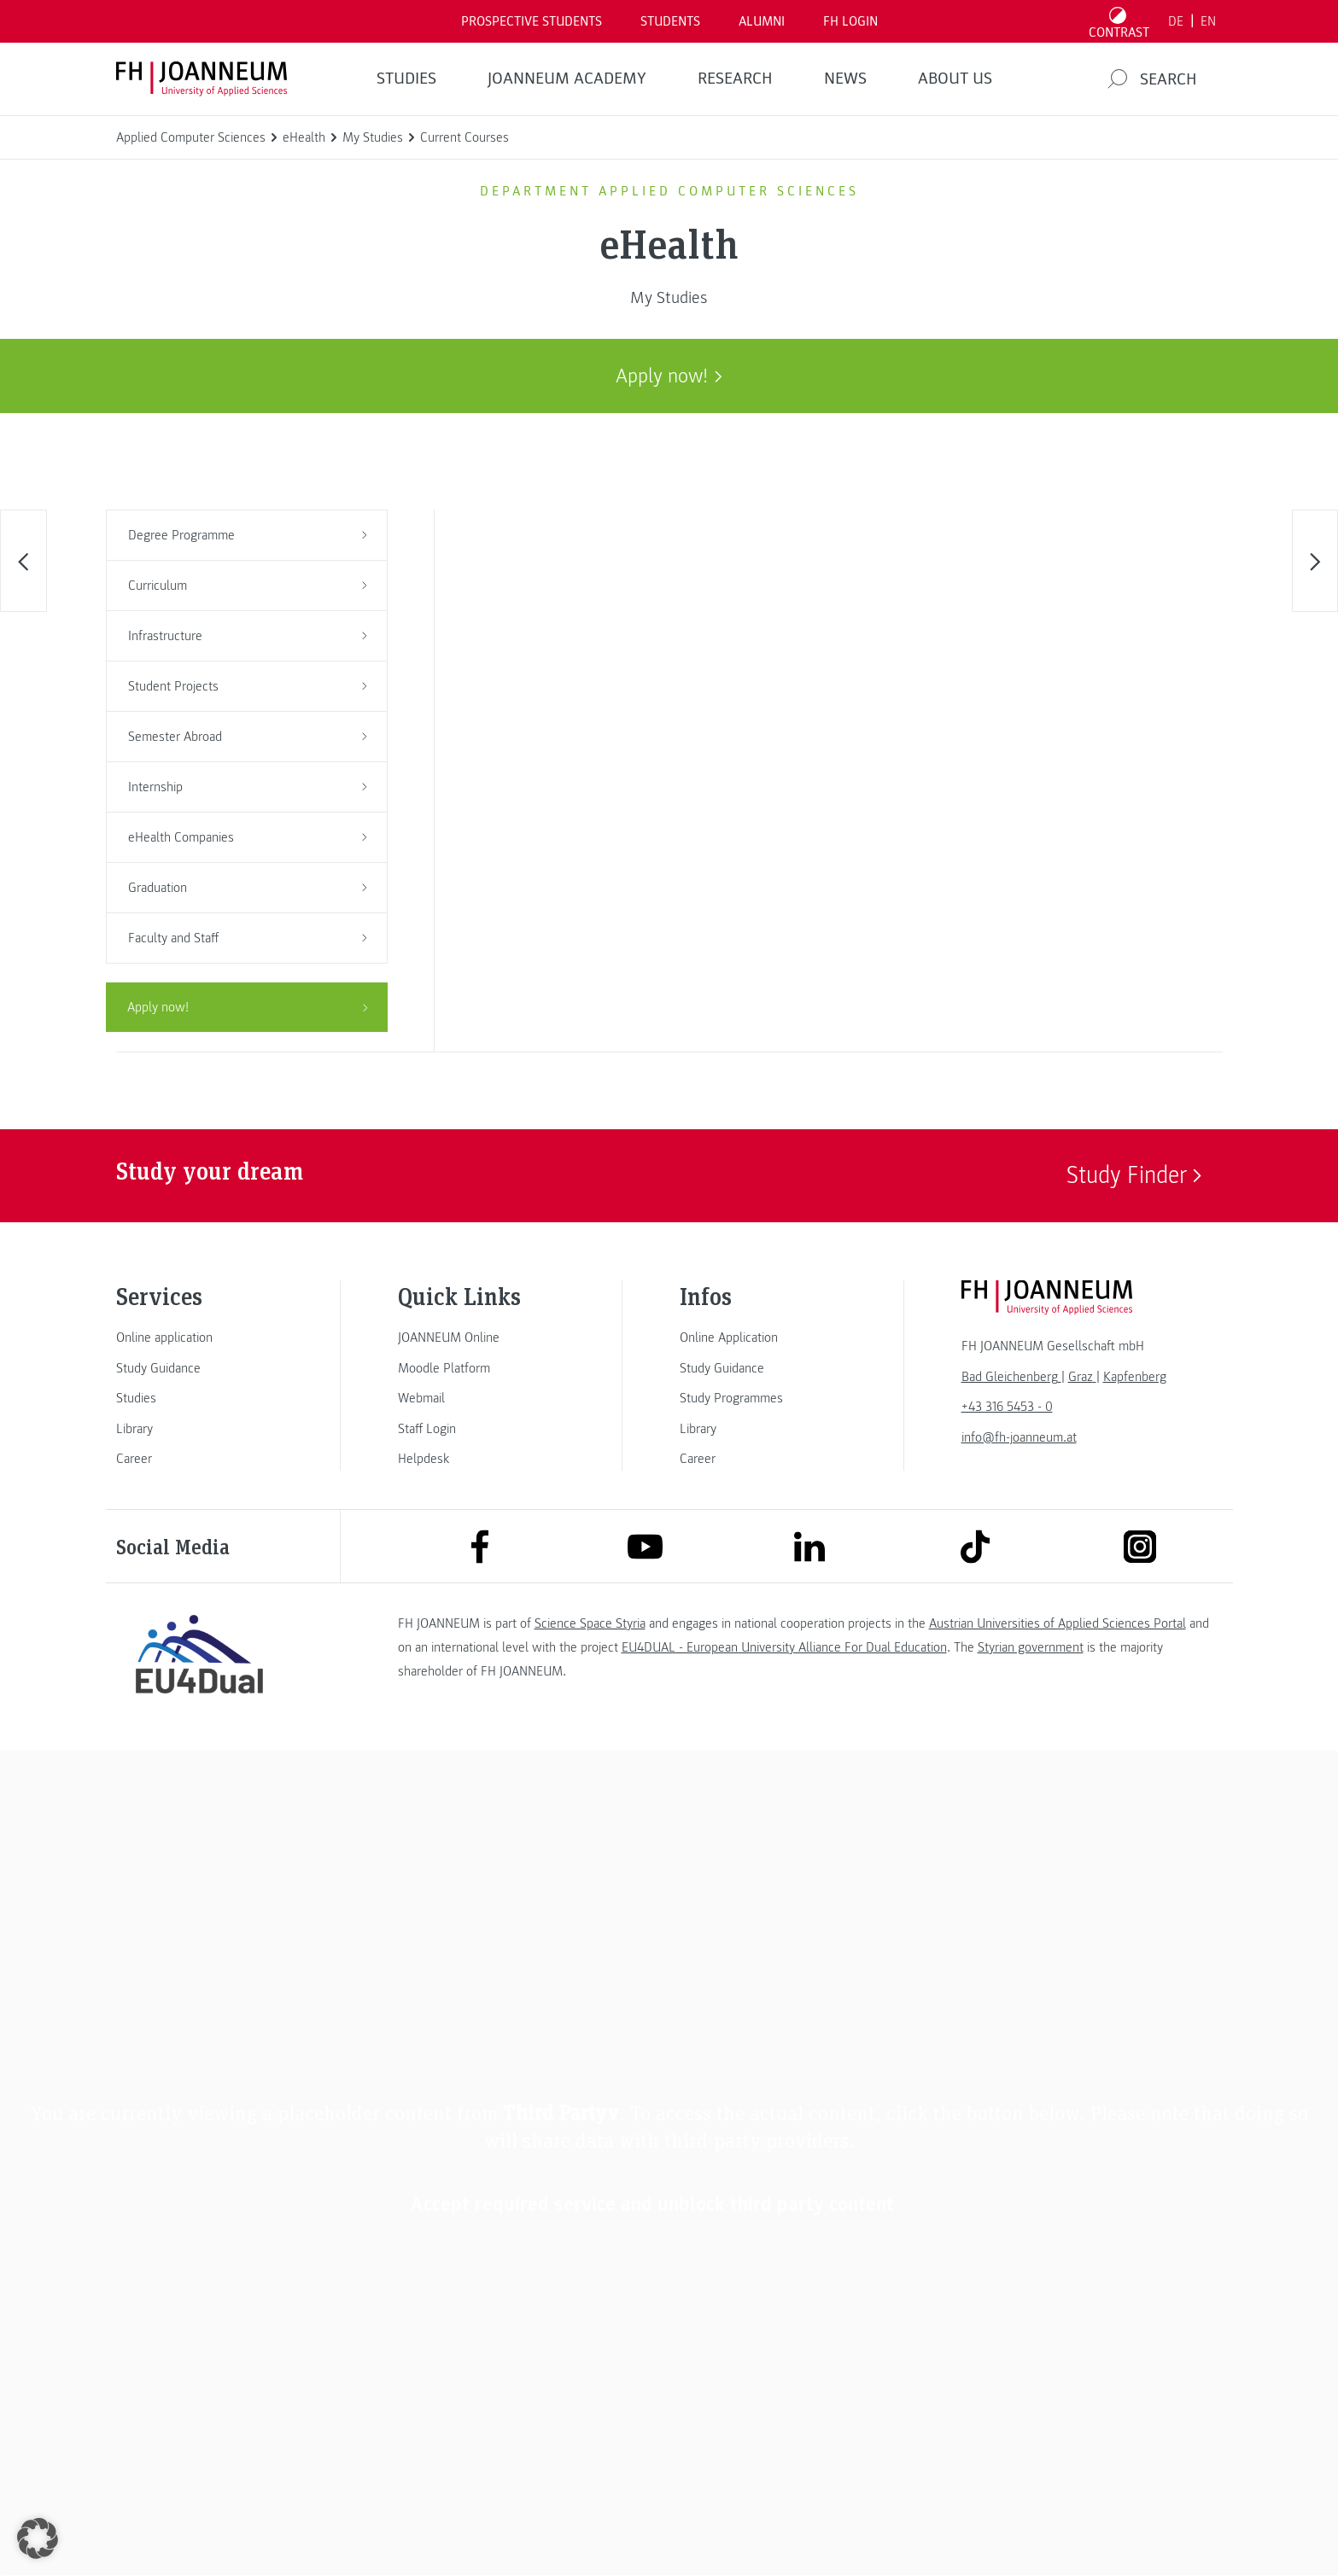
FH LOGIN (850, 21)
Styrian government (1031, 1647)
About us (955, 78)
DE (1175, 21)
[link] (199, 1337)
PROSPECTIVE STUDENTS (531, 21)
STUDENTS (670, 21)
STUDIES (406, 78)
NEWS (845, 78)
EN (1208, 21)
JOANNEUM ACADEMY (567, 78)
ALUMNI (762, 21)
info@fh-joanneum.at (1019, 1437)
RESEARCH (735, 78)
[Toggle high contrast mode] (1118, 21)
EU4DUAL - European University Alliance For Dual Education (784, 1647)
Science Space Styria (590, 1623)
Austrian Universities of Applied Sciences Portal (1057, 1623)
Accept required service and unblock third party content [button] (652, 2204)
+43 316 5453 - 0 (1007, 1406)
